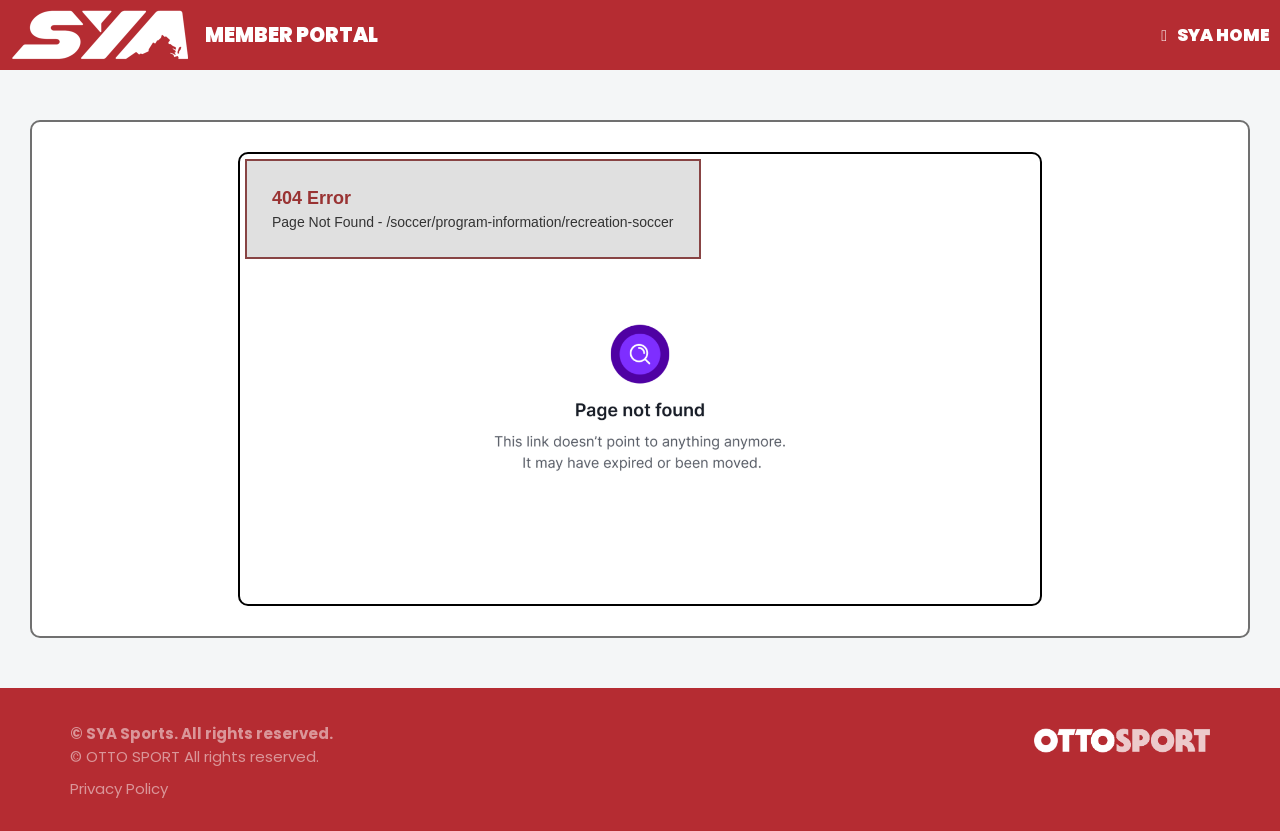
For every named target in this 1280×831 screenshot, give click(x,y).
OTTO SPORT (133, 756)
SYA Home (1223, 35)
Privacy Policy (119, 788)
